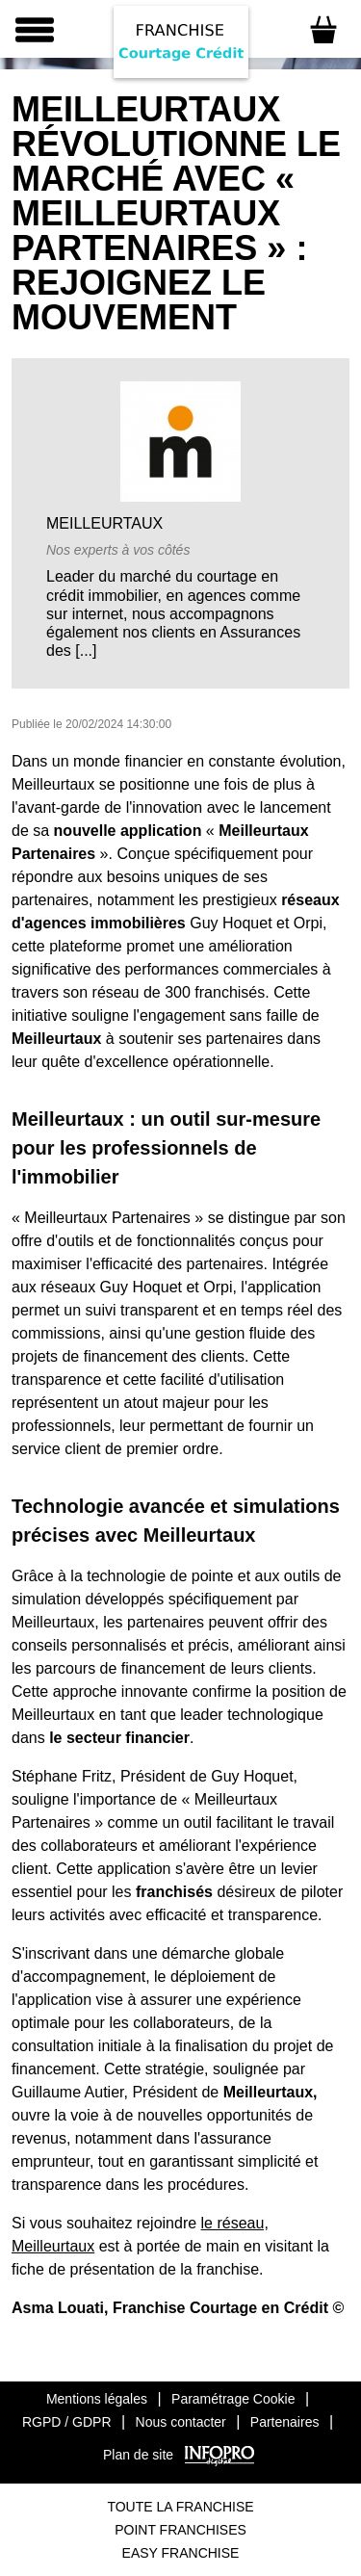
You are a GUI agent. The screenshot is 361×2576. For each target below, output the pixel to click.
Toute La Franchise (180, 2506)
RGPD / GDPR (67, 2422)
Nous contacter (181, 2422)
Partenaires (285, 2422)
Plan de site (138, 2454)
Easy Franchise (181, 2553)
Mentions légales (96, 2399)
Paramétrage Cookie (233, 2399)
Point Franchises (180, 2529)
